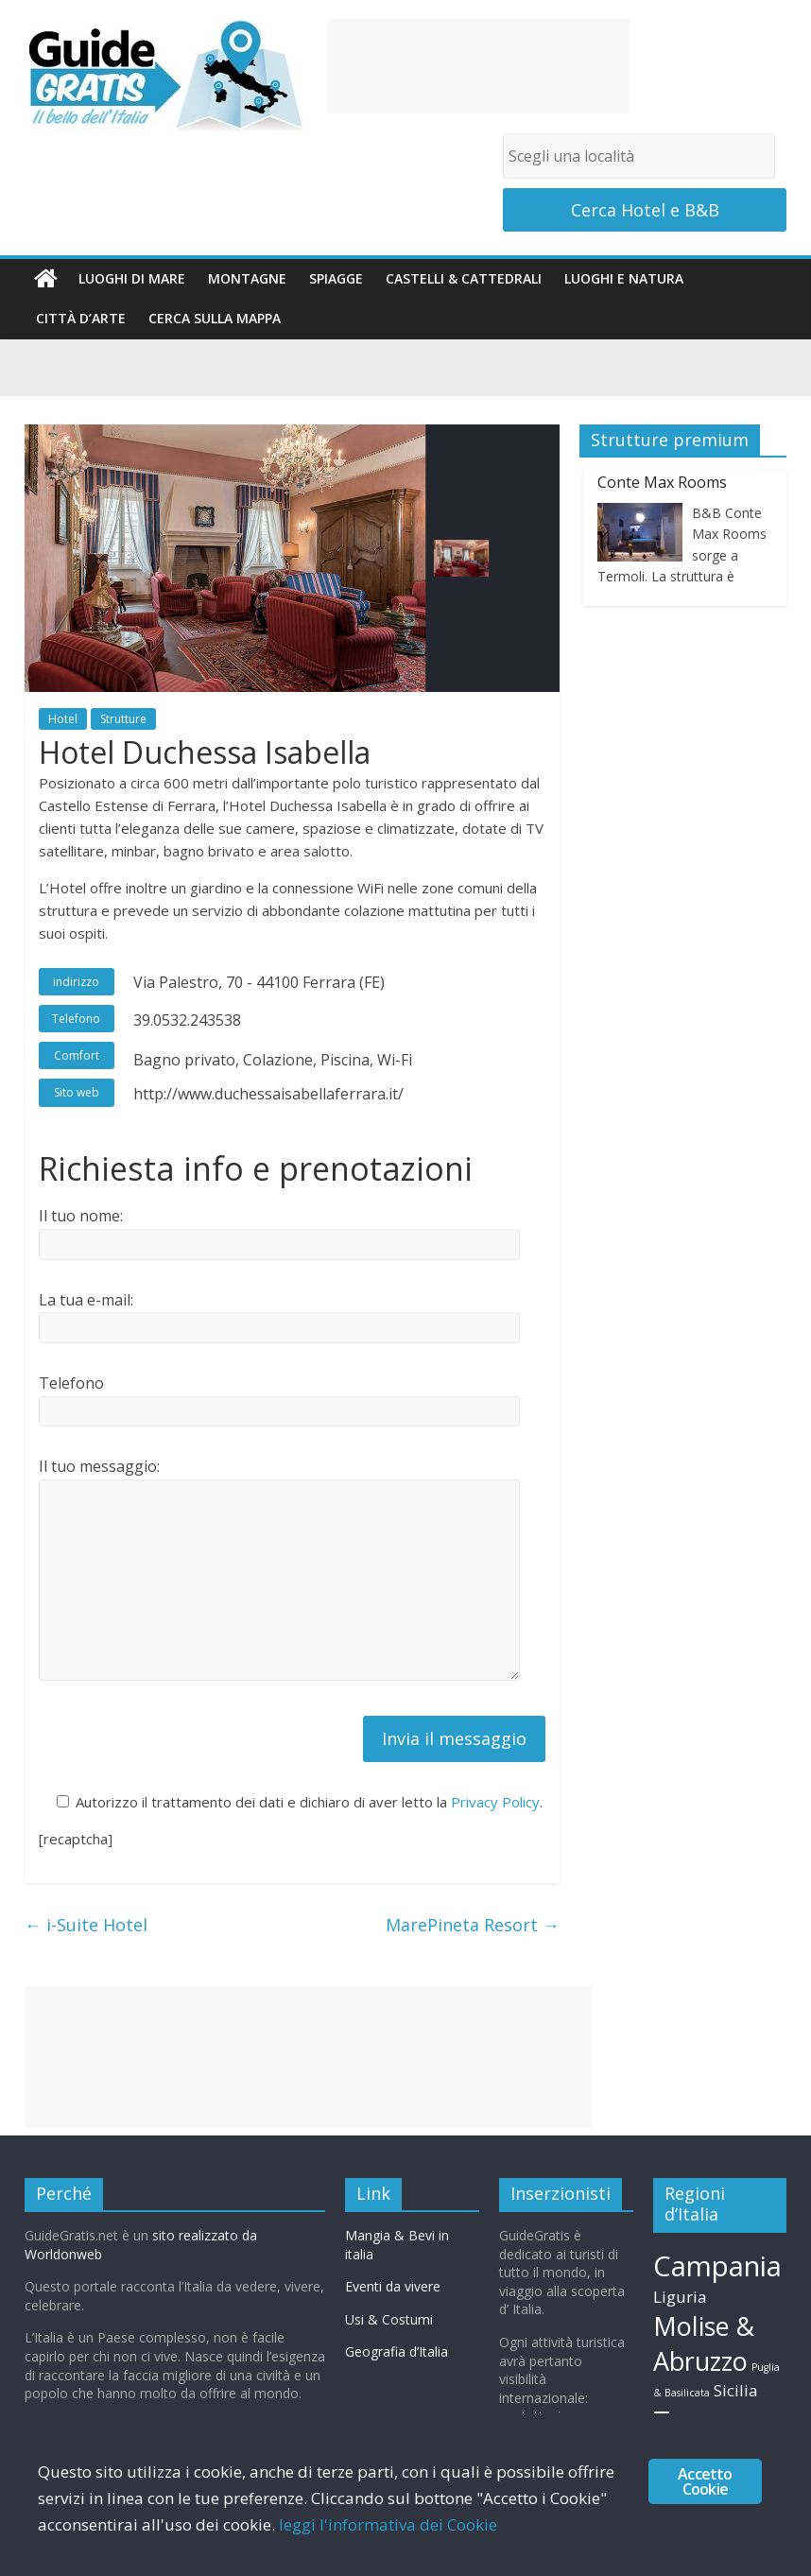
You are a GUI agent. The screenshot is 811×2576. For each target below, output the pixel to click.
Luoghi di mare (131, 278)
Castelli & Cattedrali (464, 278)
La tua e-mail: (86, 1299)
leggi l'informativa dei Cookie (388, 2524)
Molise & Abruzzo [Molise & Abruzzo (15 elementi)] (703, 2343)
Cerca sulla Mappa (214, 318)
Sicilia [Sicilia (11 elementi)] (736, 2390)
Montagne (247, 278)
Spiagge (336, 278)
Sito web (76, 1092)
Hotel (63, 719)
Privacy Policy (495, 1801)
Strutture (123, 719)
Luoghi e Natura (623, 278)
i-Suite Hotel (88, 1924)
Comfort (76, 1055)
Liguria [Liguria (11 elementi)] (680, 2297)
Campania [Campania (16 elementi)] (717, 2266)
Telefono (76, 1019)
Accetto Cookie (705, 2481)
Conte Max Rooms (662, 482)
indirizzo (76, 982)
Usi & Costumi (389, 2319)
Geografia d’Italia (396, 2351)
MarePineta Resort (473, 1924)
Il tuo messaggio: (99, 1466)
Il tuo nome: (81, 1215)
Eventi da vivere (392, 2286)
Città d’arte (81, 318)
